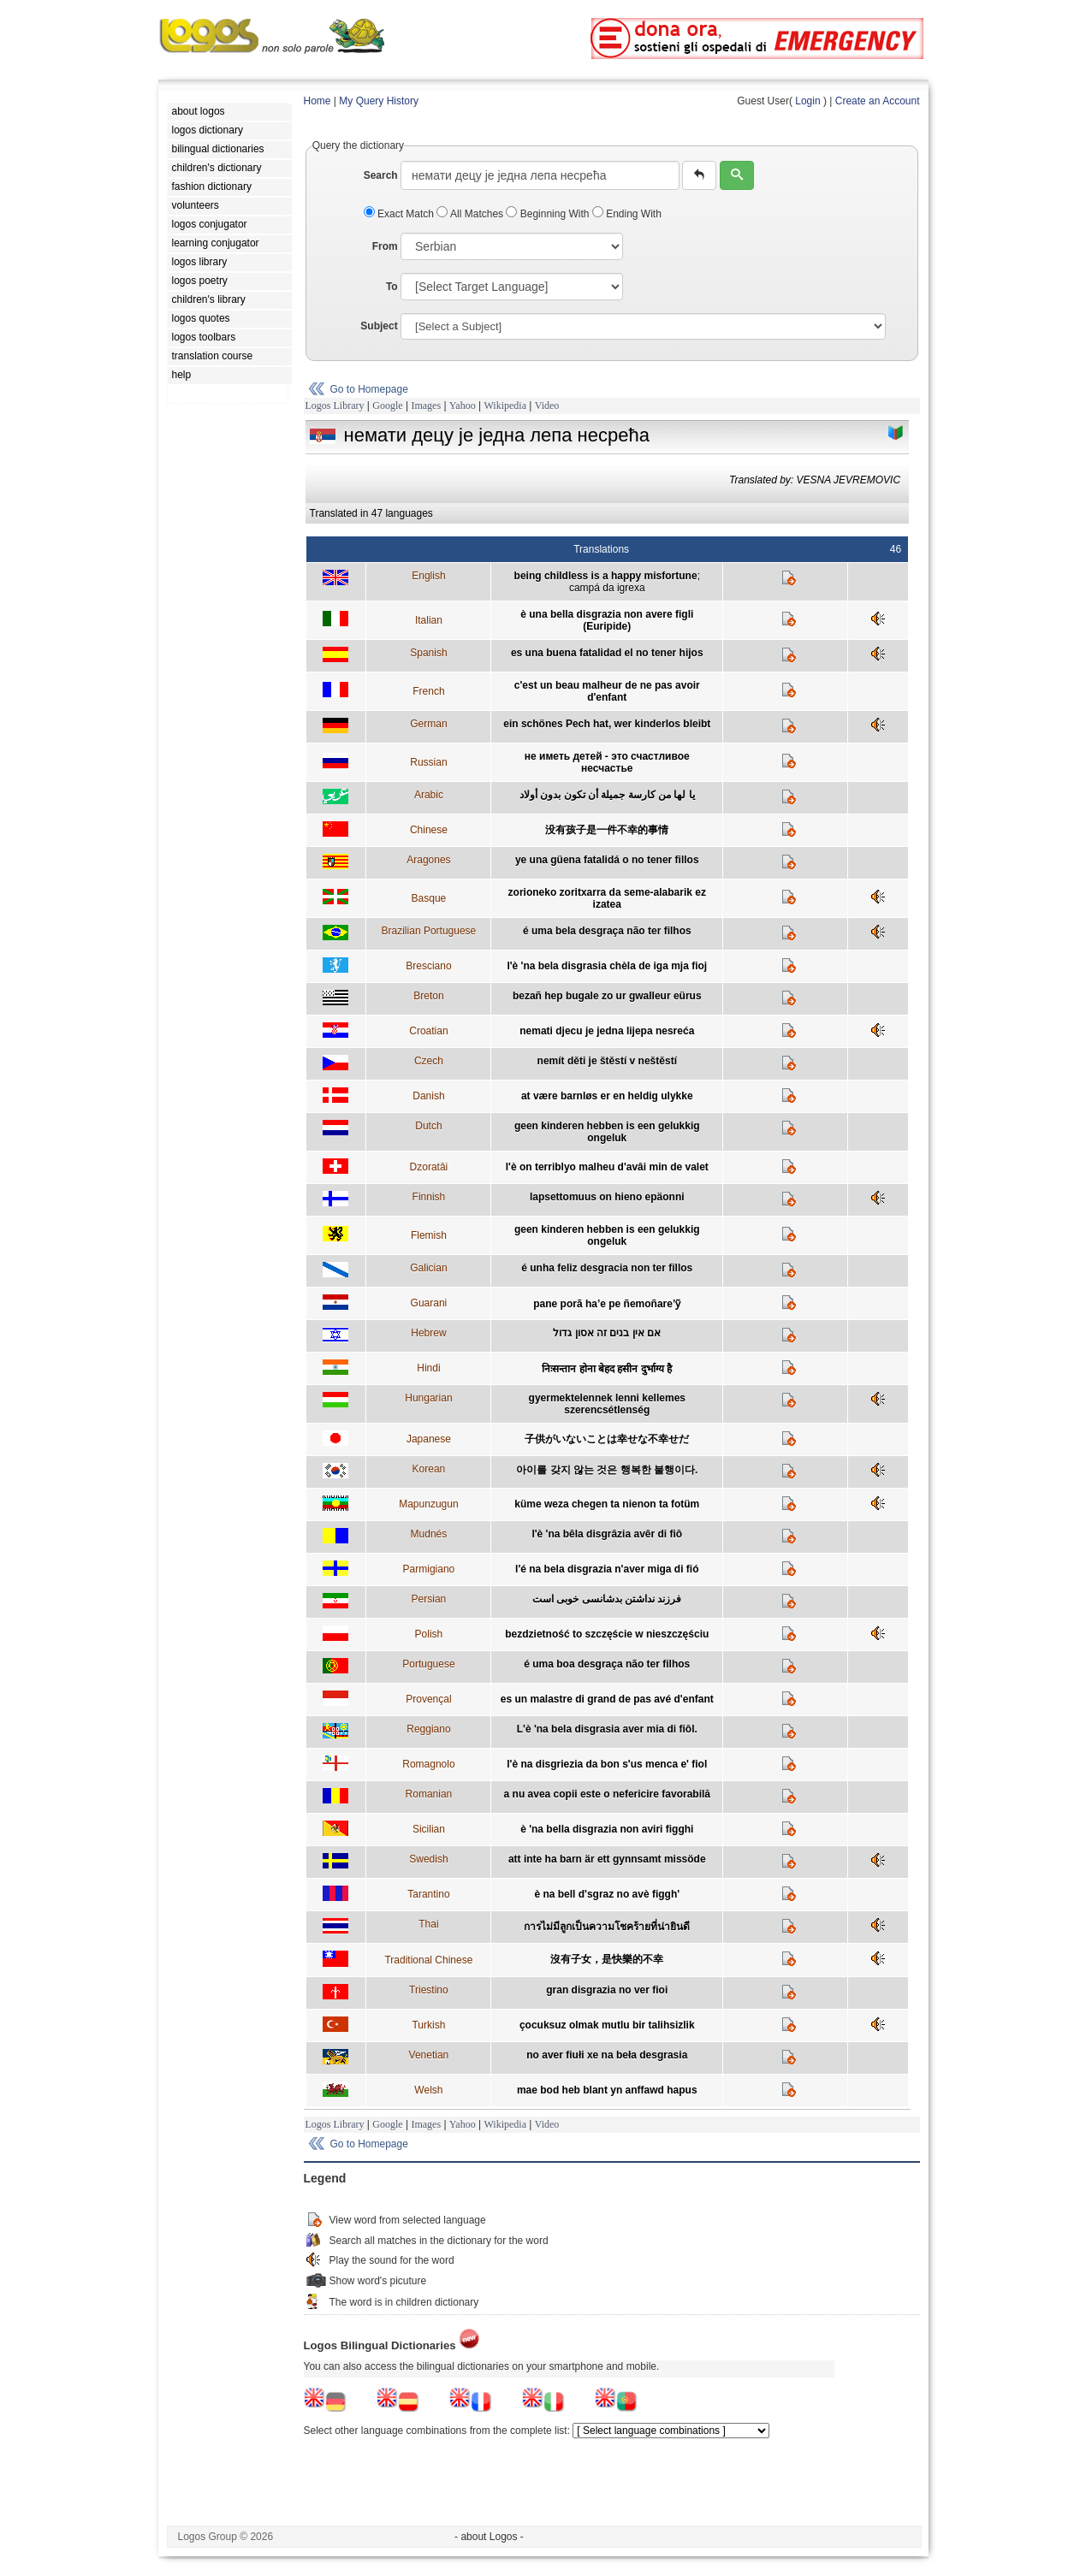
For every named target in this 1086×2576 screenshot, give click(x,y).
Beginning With (548, 214)
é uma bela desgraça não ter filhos (607, 931)
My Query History (378, 101)
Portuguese (428, 1664)
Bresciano (428, 966)
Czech (428, 1061)
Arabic (428, 795)
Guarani (429, 1303)
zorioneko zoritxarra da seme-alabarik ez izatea (607, 898)
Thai (428, 1924)
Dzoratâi (429, 1167)
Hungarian (428, 1398)
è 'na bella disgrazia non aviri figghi (606, 1829)
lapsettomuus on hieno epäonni (607, 1197)
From (385, 246)
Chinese (429, 830)
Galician (428, 1268)
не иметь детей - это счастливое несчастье (607, 762)
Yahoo (462, 406)
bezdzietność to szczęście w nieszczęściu (607, 1634)
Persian (429, 1599)
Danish (428, 1096)
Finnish (429, 1197)
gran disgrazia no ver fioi (607, 1990)
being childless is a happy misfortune (605, 576)
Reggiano (428, 1729)
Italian (428, 620)
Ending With (627, 214)
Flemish (429, 1235)
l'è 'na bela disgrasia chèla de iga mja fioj (607, 966)
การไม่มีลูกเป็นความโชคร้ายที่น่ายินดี (607, 1927)
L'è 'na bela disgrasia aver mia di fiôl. (607, 1729)
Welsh (428, 2090)
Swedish (428, 1859)
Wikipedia (505, 406)
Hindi (428, 1368)
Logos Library (335, 406)
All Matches (471, 214)
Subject (378, 326)
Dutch (428, 1126)
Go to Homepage (369, 389)
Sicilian (428, 1829)
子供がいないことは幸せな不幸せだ (607, 1439)
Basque (429, 898)
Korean (429, 1469)
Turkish (428, 2025)
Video (547, 406)
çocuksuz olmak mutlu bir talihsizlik (607, 2025)
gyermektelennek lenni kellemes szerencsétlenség (607, 1404)
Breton (428, 996)
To (392, 287)
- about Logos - (489, 2537)
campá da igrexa (607, 588)
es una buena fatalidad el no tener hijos (607, 653)
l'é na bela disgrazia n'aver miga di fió (606, 1569)
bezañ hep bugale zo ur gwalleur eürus (607, 996)
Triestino (428, 1990)
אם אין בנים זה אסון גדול (607, 1333)
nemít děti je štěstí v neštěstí (607, 1061)
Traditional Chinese (428, 1960)
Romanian (429, 1794)
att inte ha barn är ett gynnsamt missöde (607, 1859)
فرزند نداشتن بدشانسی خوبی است (606, 1599)
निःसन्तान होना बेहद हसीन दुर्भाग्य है (607, 1369)
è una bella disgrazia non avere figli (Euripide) (606, 620)
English (428, 576)
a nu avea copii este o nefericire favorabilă (607, 1794)
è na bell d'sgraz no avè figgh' (606, 1894)
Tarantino (428, 1894)
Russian (428, 762)
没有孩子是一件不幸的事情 (606, 830)
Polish (429, 1634)
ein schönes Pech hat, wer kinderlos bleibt (606, 724)
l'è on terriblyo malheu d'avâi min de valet (607, 1167)
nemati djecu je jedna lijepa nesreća (606, 1031)
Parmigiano (429, 1569)
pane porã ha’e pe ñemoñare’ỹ (606, 1304)
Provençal (428, 1699)
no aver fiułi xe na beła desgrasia (606, 2055)
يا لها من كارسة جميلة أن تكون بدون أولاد (607, 795)
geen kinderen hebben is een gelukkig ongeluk (607, 1132)
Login (807, 101)
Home (317, 101)
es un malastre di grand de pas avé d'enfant (607, 1699)
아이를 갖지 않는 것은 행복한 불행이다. (606, 1470)
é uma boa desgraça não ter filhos (607, 1664)
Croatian (428, 1031)
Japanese (429, 1439)
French (428, 691)
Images (426, 406)
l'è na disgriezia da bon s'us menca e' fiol (607, 1764)
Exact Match (400, 214)
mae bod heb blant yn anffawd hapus (607, 2090)
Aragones (428, 860)
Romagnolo (428, 1764)
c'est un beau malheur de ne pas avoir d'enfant (607, 691)
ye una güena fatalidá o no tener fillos (607, 860)
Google (387, 406)
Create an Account (877, 101)
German (428, 724)
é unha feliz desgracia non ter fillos (606, 1268)
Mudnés (429, 1534)
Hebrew (428, 1333)
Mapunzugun (428, 1504)
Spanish (428, 653)
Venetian (429, 2055)
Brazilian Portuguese (429, 931)
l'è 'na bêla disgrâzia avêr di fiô (606, 1534)
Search (381, 175)
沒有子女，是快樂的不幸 (606, 1959)
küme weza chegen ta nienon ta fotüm (606, 1504)
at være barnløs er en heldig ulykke (607, 1096)
